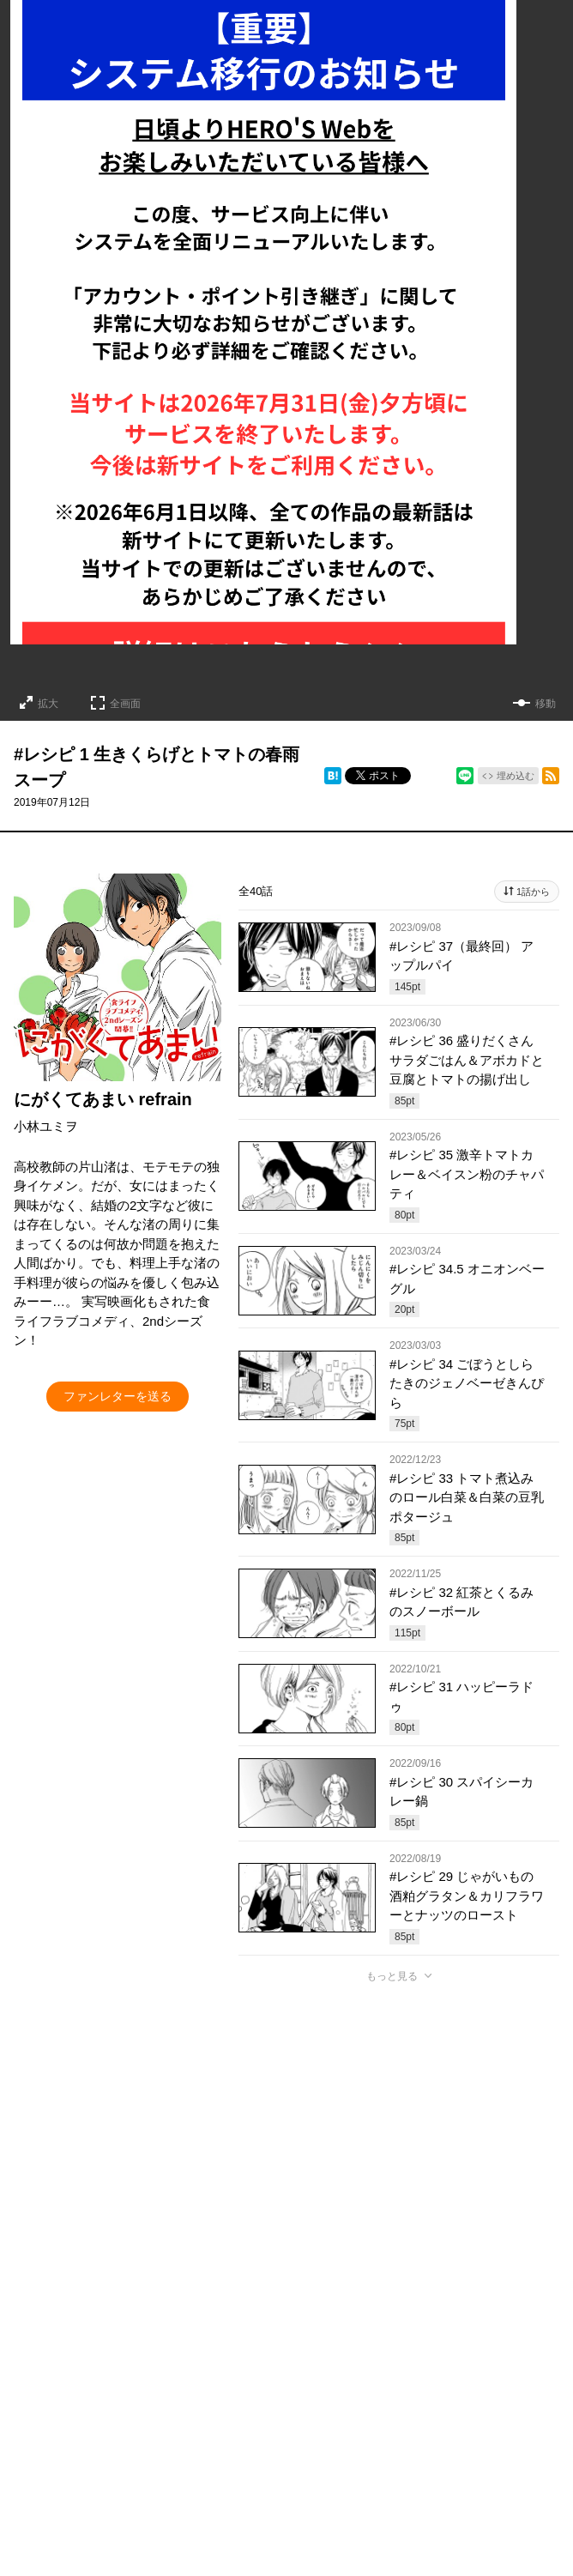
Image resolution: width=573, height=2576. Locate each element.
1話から (533, 891)
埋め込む (515, 776)
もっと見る (392, 1976)
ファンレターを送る (117, 1396)
